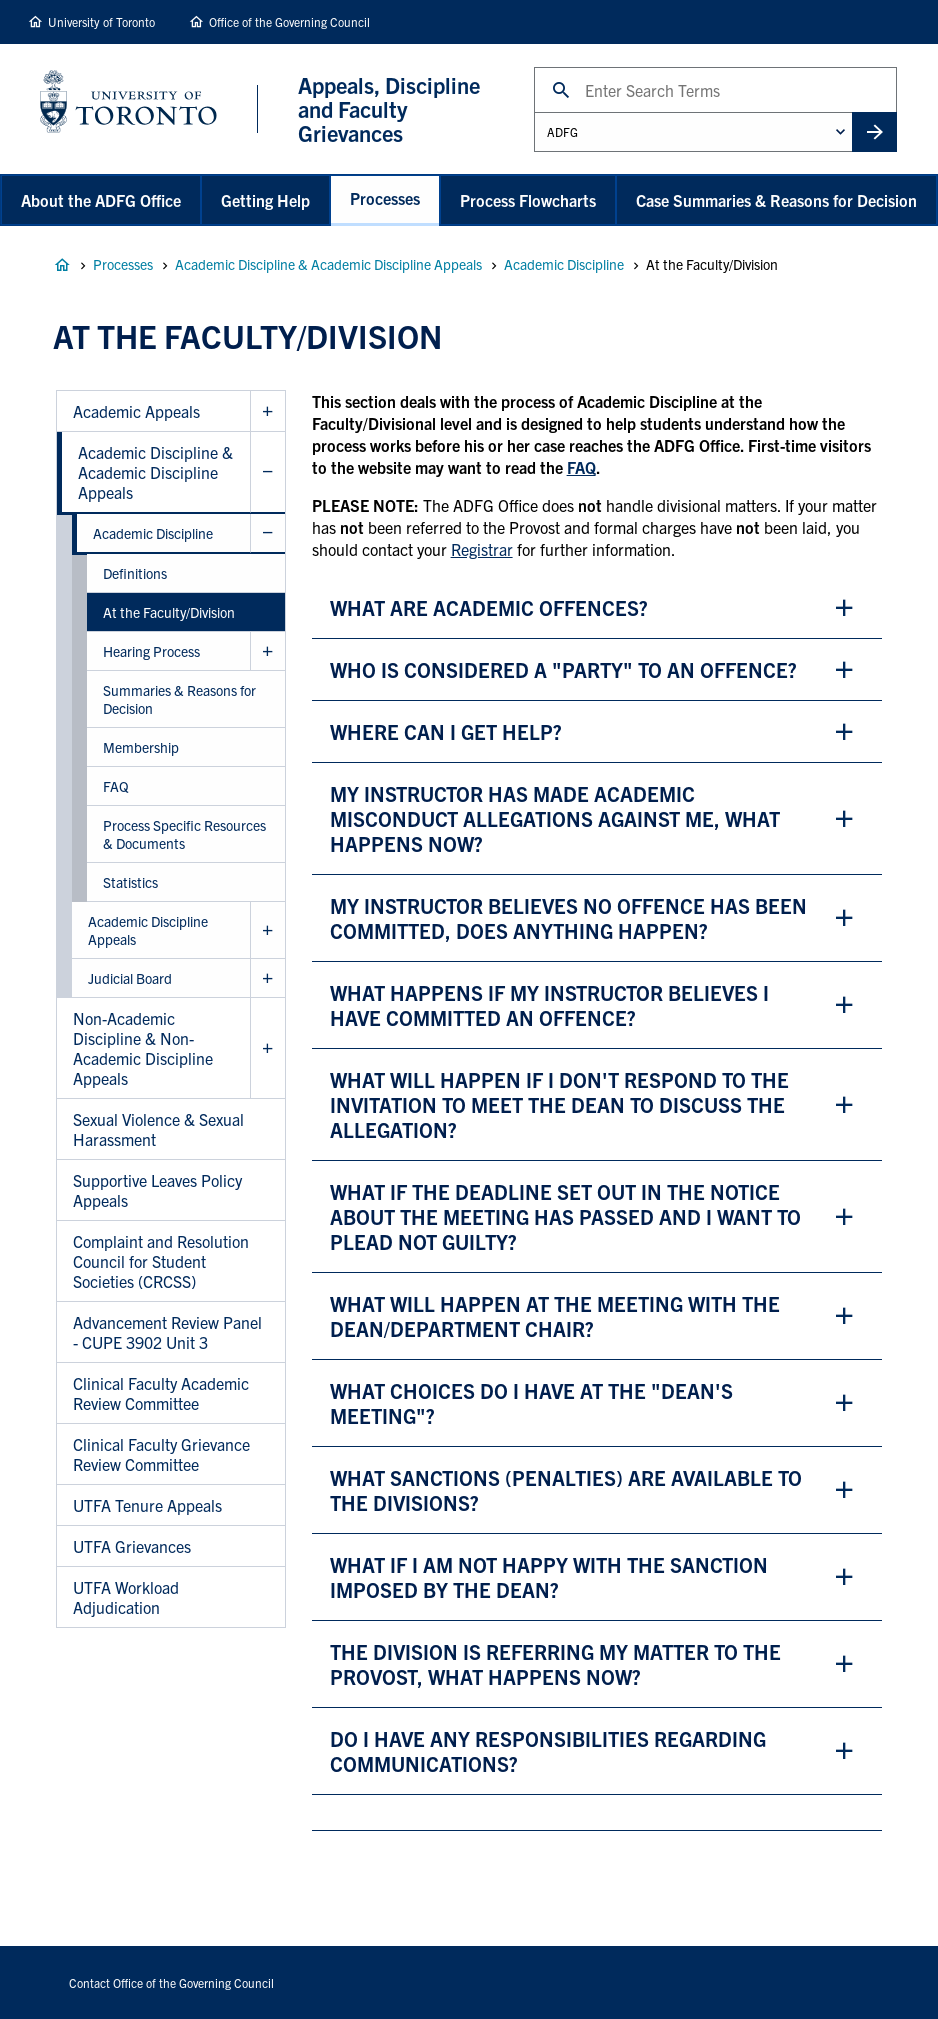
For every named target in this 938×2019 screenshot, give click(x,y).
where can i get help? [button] (446, 731)
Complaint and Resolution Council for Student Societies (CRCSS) (161, 1261)
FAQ (116, 786)
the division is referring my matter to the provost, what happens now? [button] (555, 1664)
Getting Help (265, 200)
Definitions (135, 573)
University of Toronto (101, 21)
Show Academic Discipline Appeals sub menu (267, 930)
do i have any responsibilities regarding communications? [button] (548, 1751)
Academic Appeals (136, 411)
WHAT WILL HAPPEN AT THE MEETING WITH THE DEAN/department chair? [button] (555, 1316)
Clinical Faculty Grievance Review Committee (161, 1454)
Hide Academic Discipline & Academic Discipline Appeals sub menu (267, 472)
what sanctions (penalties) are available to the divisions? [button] (566, 1490)
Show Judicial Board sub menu (267, 978)
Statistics (130, 882)
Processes (385, 198)
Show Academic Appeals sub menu (267, 411)
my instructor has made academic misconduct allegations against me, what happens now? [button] (555, 818)
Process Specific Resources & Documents (184, 834)
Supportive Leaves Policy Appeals (157, 1190)
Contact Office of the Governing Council (171, 1982)
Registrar (482, 549)
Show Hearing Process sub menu (267, 651)
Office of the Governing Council (289, 21)
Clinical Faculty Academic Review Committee (161, 1393)
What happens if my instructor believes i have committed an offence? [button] (549, 1005)
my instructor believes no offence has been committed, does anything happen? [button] (568, 918)
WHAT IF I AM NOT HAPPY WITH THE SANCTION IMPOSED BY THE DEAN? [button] (549, 1577)
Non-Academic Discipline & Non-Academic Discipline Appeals (143, 1048)
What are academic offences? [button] (489, 607)
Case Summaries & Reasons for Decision (776, 200)
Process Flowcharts (528, 200)
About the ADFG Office (101, 200)
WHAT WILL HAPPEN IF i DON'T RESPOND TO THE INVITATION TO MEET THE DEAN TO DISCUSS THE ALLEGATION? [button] (559, 1104)
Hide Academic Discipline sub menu (267, 533)
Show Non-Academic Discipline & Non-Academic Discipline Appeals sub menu (267, 1048)
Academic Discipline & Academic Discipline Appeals (328, 264)
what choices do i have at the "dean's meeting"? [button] (531, 1403)
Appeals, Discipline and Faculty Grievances (62, 265)
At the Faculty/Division (169, 612)
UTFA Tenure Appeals (147, 1505)
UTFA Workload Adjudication (126, 1597)
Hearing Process (151, 651)
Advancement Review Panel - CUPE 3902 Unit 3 (167, 1332)
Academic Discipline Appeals (148, 930)
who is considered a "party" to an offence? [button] (563, 669)
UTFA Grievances (132, 1546)
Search (533, 66)
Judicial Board (130, 978)
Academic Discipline (564, 264)
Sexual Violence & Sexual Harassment (158, 1129)
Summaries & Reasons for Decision (179, 699)
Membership (141, 747)
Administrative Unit (533, 111)
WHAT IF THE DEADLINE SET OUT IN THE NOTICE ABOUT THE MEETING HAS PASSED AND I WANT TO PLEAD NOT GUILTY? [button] (565, 1216)
